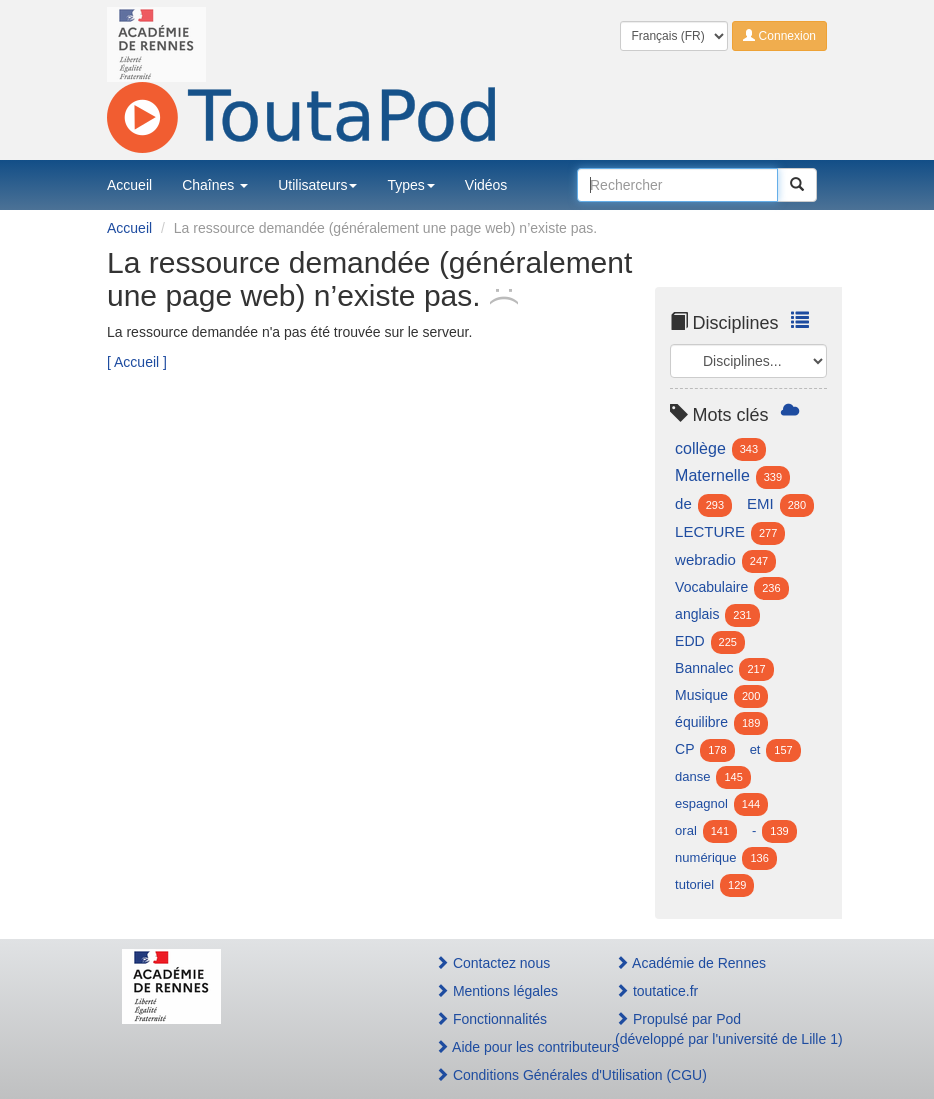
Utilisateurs (317, 185)
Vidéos (486, 185)
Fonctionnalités (491, 1019)
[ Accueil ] (137, 362)
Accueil (129, 185)
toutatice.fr (656, 991)
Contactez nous (492, 963)
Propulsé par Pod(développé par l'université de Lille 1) (713, 1029)
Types (410, 185)
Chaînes (215, 185)
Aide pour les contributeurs (503, 1047)
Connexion (779, 36)
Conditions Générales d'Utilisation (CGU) (503, 1075)
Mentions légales (496, 991)
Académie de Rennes (690, 963)
